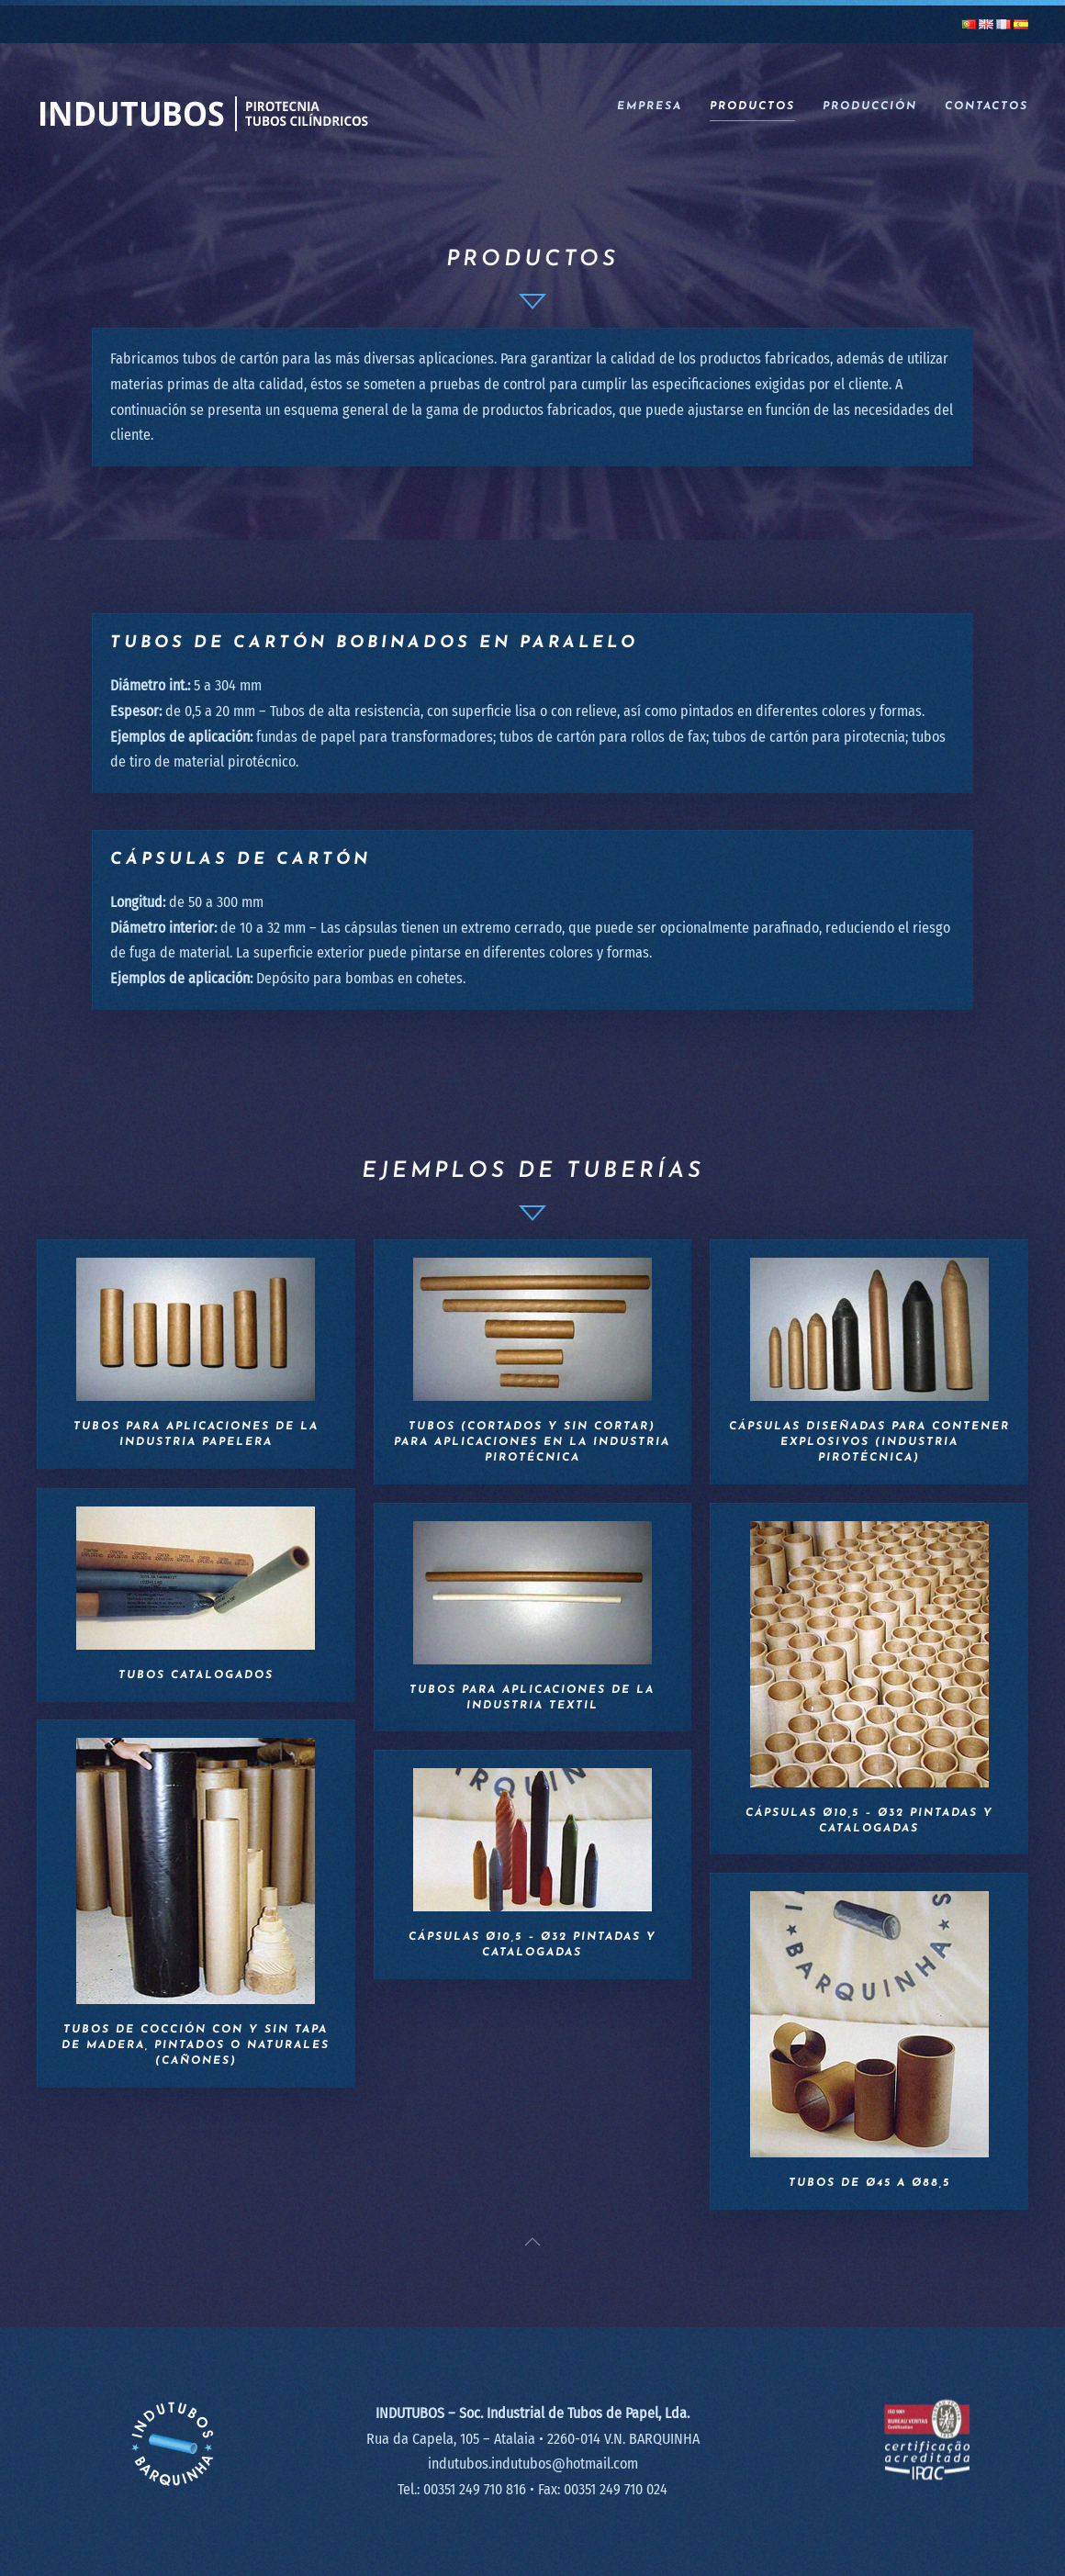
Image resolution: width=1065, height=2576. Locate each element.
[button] (532, 2242)
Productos (752, 106)
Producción (870, 106)
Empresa (649, 106)
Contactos (986, 106)
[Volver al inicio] (203, 107)
